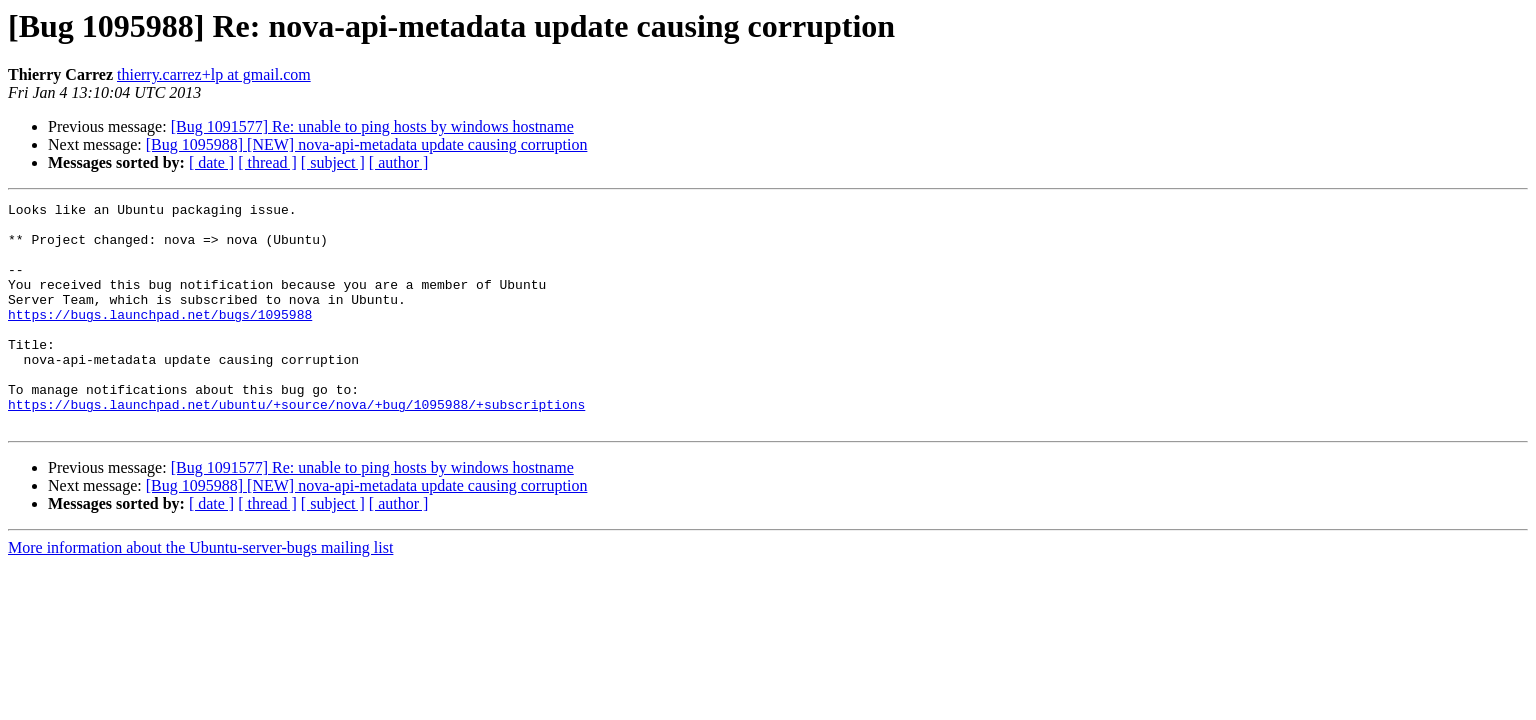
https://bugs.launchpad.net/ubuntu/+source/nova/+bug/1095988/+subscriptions (296, 446)
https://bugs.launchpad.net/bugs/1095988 (160, 338)
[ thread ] (267, 162)
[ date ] (211, 162)
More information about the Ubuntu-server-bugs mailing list (200, 592)
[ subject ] (333, 162)
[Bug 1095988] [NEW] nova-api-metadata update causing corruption (367, 144)
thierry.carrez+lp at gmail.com (214, 74)
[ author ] (399, 162)
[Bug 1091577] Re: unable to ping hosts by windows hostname (372, 126)
